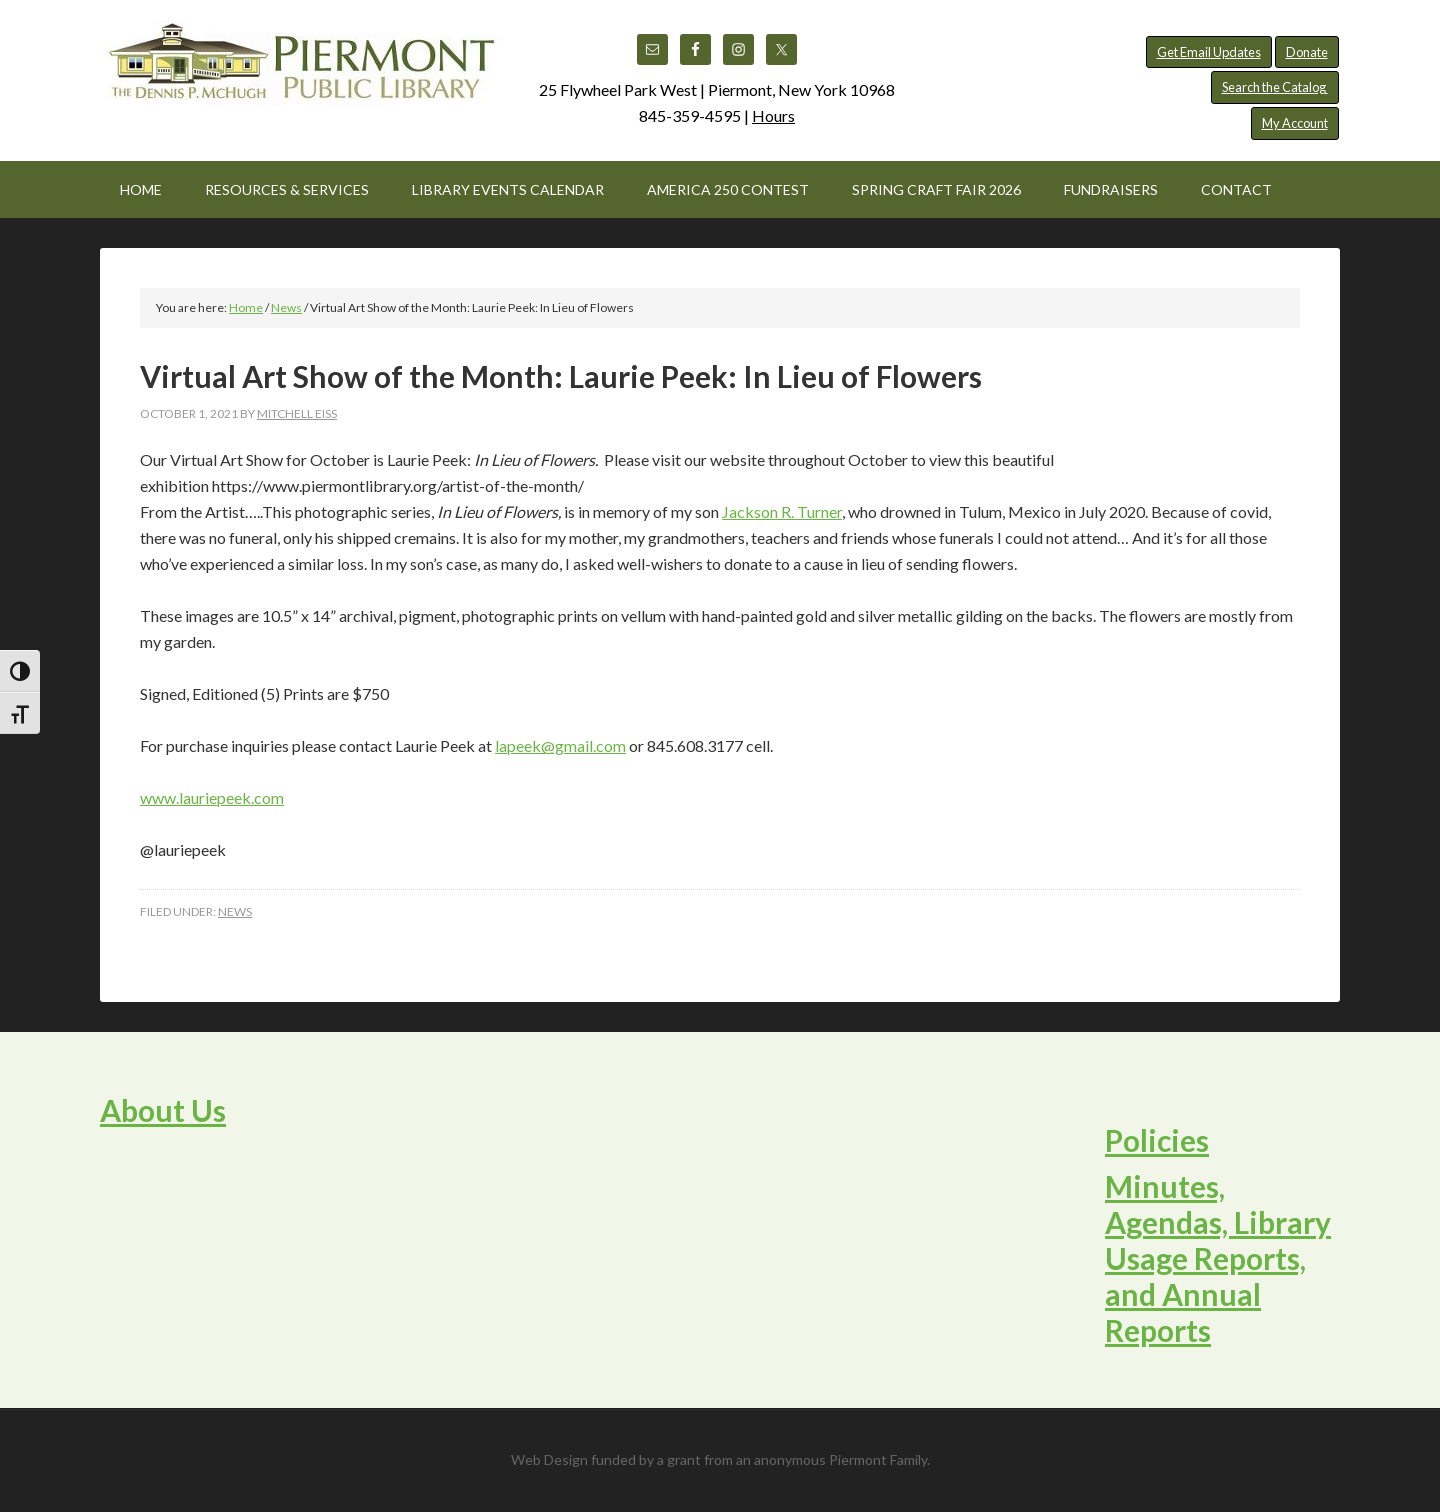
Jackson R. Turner (782, 511)
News (235, 911)
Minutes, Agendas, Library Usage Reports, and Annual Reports (1218, 1258)
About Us (163, 1110)
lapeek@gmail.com (560, 745)
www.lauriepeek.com (212, 797)
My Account (1295, 123)
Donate (1307, 52)
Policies (1157, 1140)
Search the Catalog (1275, 87)
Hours (773, 115)
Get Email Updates (1209, 52)
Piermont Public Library (300, 70)
